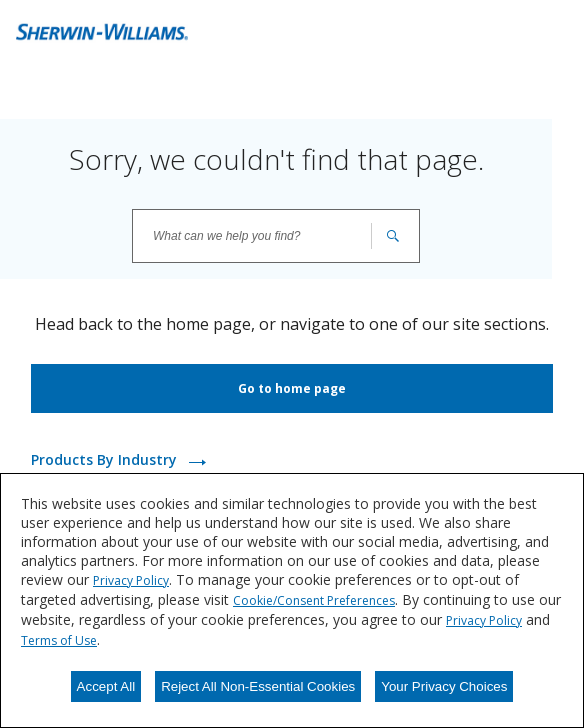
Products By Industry (106, 459)
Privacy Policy (131, 580)
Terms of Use (59, 640)
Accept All (106, 686)
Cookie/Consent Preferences (314, 600)
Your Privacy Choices (444, 686)
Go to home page (292, 388)
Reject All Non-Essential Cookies (258, 686)
